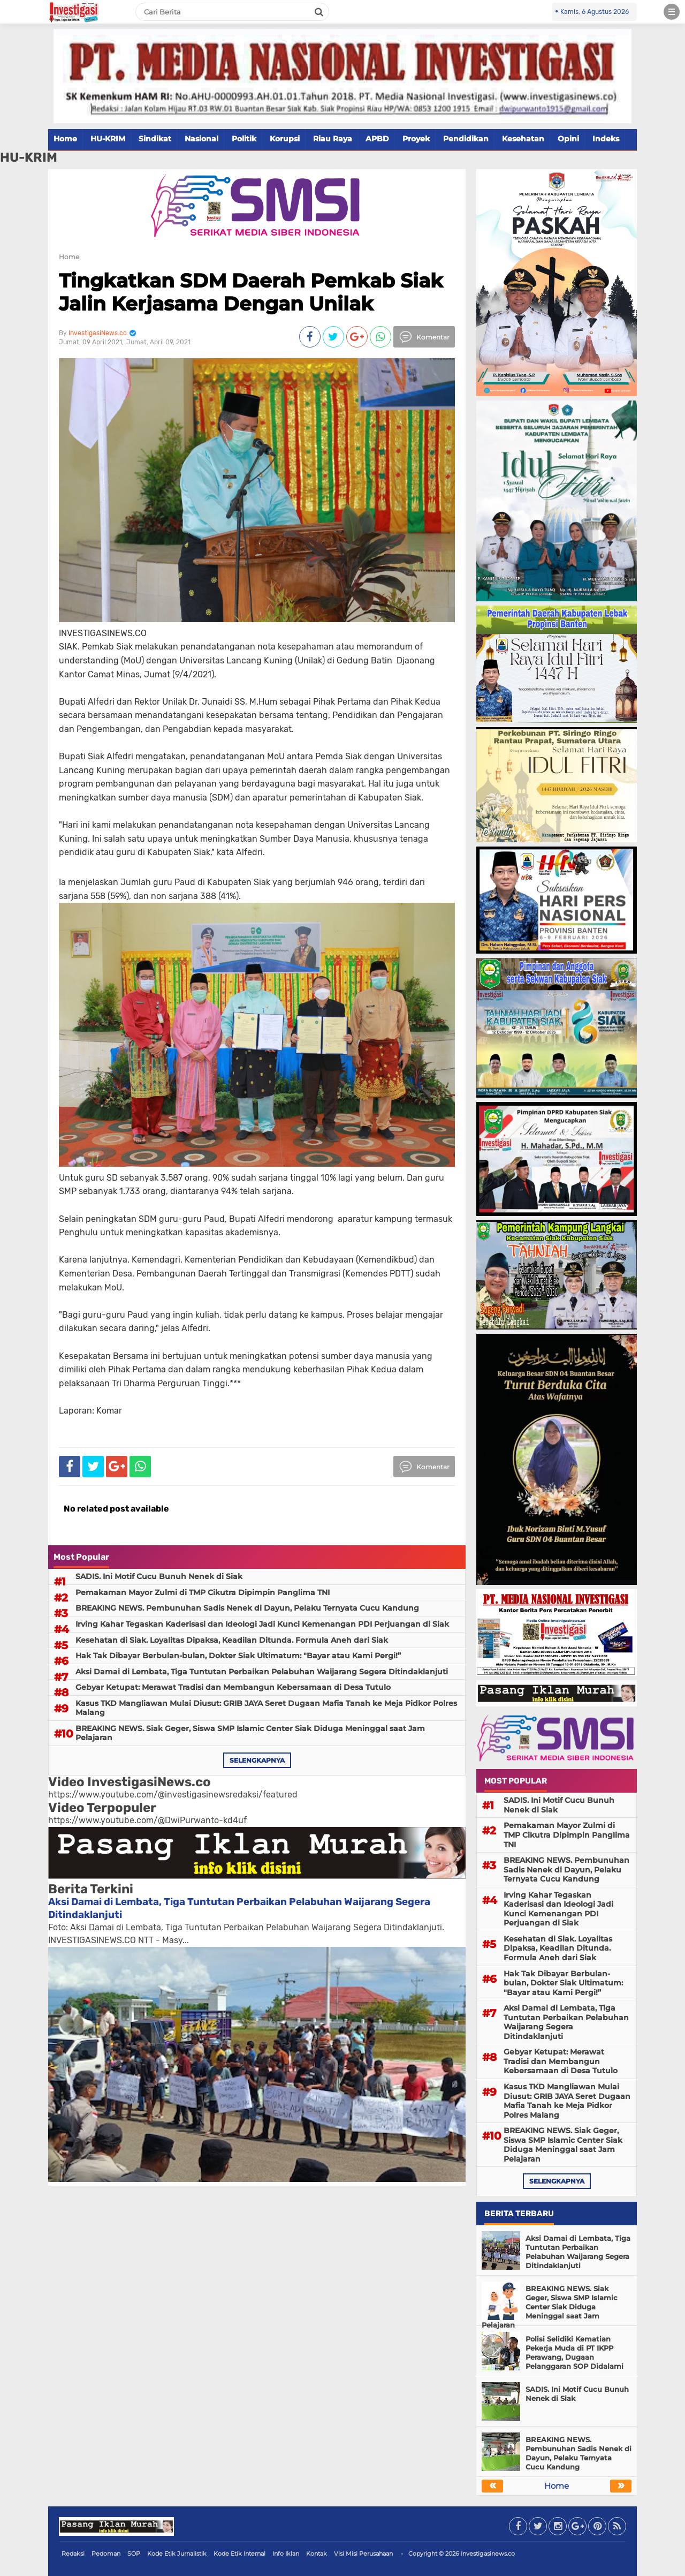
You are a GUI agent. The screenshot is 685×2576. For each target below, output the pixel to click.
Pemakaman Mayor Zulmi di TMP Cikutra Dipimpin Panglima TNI (202, 1592)
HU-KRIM (107, 138)
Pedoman (106, 2553)
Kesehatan (523, 138)
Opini (568, 138)
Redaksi (73, 2553)
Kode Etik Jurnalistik (177, 2553)
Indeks (605, 138)
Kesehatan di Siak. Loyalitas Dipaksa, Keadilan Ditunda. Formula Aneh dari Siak (231, 1640)
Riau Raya (332, 138)
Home (65, 138)
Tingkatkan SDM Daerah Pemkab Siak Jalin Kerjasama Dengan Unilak (251, 292)
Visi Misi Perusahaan (363, 2553)
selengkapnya (257, 1760)
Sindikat (155, 138)
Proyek (416, 138)
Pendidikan (466, 138)
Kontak (316, 2553)
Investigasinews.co (488, 2553)
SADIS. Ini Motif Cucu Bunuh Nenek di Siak (158, 1576)
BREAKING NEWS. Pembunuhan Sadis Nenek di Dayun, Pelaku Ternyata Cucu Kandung (247, 1608)
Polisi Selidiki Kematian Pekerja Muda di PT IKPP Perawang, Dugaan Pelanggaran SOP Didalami (574, 2352)
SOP (133, 2553)
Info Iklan (285, 2553)
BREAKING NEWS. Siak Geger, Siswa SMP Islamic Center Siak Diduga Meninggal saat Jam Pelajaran (250, 1733)
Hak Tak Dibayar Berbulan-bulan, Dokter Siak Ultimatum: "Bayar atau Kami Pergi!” (238, 1655)
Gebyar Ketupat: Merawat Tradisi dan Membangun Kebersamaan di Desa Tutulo (233, 1687)
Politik (244, 138)
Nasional (201, 138)
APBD (377, 138)
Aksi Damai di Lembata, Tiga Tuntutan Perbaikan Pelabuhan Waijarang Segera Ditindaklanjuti (261, 1671)
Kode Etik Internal (239, 2553)
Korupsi (285, 138)
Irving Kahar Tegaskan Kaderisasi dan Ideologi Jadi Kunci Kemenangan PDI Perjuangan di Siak (262, 1624)
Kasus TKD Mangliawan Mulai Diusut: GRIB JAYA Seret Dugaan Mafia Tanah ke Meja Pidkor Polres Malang (266, 1708)
